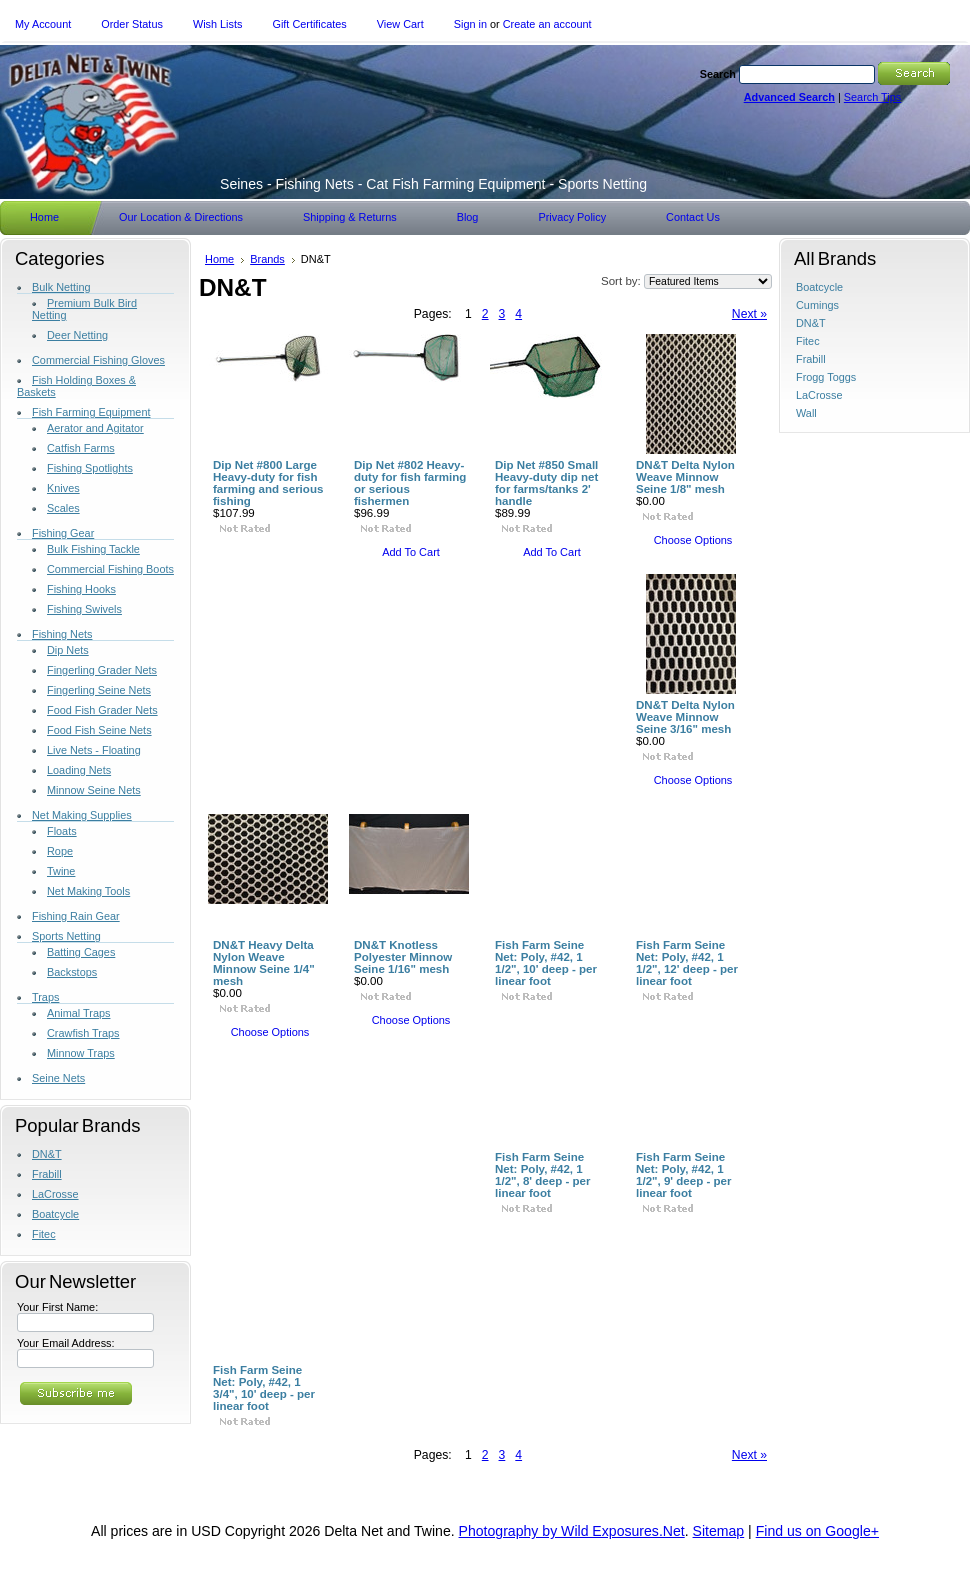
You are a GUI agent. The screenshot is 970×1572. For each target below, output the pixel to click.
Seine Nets (58, 1078)
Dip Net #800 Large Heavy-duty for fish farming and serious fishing (268, 483)
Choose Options (693, 540)
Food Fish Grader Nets (102, 710)
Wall (806, 413)
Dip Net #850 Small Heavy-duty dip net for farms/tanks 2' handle (546, 483)
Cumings (817, 305)
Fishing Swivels (84, 609)
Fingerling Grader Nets (102, 670)
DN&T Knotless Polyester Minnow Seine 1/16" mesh (403, 957)
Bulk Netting (61, 287)
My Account (43, 24)
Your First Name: (57, 1307)
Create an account (547, 24)
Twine (61, 871)
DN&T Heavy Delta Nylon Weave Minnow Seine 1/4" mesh (264, 963)
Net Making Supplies (82, 815)
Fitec (44, 1234)
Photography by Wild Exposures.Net (572, 1531)
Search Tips (872, 97)
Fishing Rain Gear (76, 916)
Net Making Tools (88, 891)
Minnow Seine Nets (94, 790)
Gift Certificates (309, 24)
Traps (45, 997)
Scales (63, 508)
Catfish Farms (81, 448)
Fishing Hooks (81, 589)
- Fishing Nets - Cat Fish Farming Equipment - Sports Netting (433, 184)
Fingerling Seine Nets (99, 690)
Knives (63, 488)
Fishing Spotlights (90, 468)
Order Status (132, 24)
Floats (62, 831)
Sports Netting (66, 936)
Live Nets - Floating (94, 750)
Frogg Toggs (826, 377)
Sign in (470, 24)
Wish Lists (218, 24)
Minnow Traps (81, 1053)
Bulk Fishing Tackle (93, 549)
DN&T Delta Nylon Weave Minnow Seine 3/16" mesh (685, 717)
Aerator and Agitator (95, 428)
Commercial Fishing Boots (110, 569)
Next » (749, 314)
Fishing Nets (62, 634)
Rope (60, 851)
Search (718, 74)
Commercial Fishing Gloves (98, 360)
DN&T (47, 1154)
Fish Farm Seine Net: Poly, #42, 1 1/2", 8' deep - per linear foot (543, 1175)
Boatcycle (55, 1214)
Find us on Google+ (817, 1531)
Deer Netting (77, 335)
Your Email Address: (66, 1343)
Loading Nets (79, 770)
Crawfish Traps (83, 1033)
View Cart (400, 24)
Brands (267, 259)
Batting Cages (81, 952)
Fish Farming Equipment (91, 412)
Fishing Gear (63, 533)
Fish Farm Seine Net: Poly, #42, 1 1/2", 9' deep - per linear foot (684, 1175)
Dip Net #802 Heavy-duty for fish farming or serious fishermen (410, 483)
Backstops (72, 972)
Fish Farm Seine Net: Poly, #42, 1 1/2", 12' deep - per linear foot (687, 963)
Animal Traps (78, 1013)
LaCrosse (55, 1194)
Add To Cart (411, 552)
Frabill (47, 1174)
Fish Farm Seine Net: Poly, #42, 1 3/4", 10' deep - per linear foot (264, 1388)
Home (219, 259)
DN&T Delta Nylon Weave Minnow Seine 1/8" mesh (685, 477)
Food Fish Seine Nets (99, 730)
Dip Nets (68, 650)
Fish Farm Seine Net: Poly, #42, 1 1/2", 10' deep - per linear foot (546, 963)
